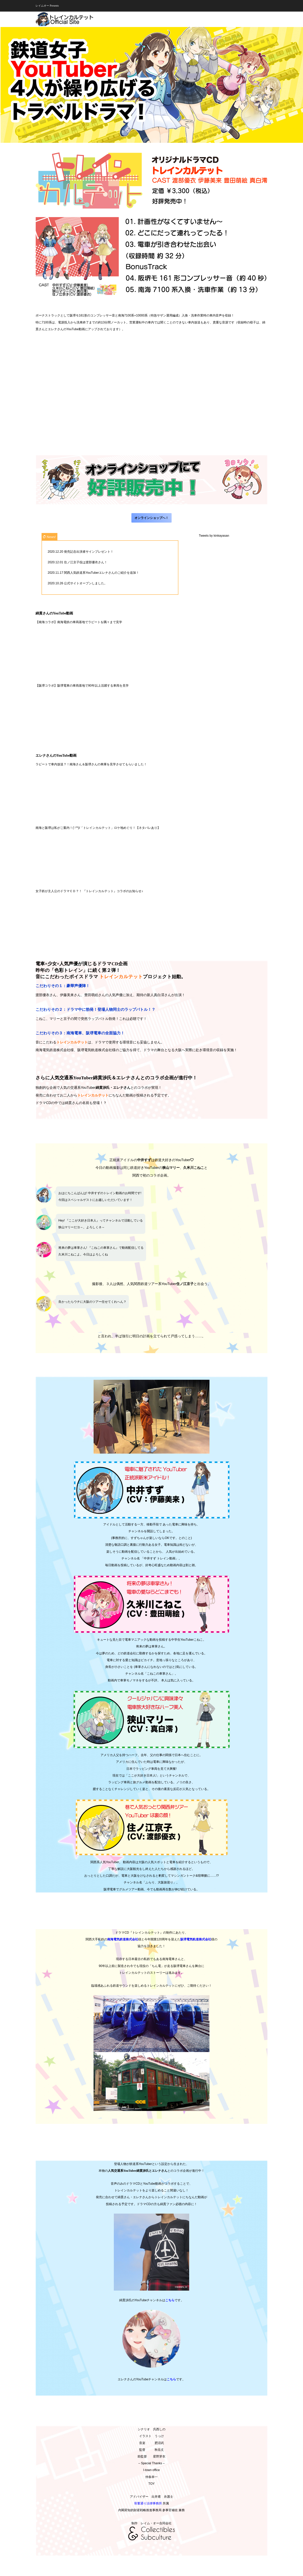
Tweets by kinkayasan (214, 536)
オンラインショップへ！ (151, 518)
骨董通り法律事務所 (148, 2503)
